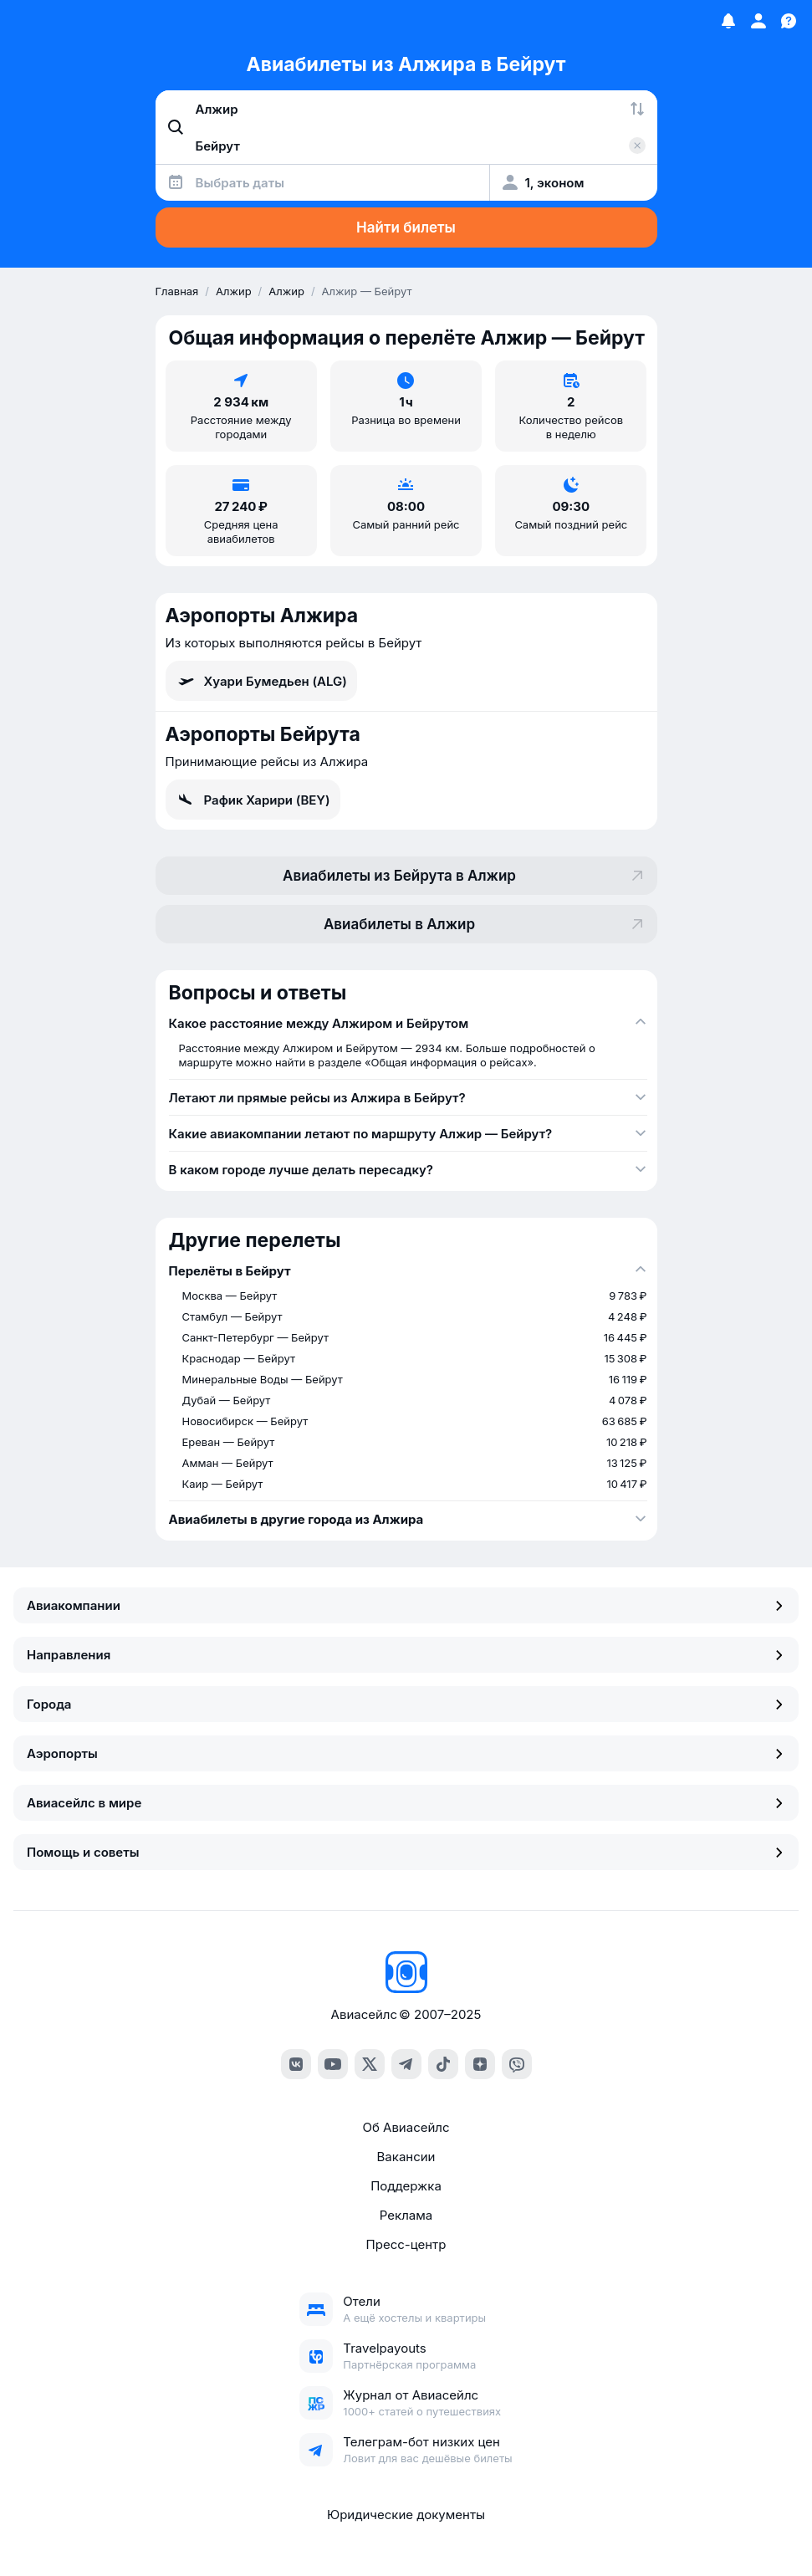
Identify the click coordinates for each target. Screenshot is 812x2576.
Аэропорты (406, 1753)
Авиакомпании (406, 1605)
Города (406, 1704)
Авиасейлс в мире (406, 1803)
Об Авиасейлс (405, 2127)
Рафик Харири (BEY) (253, 800)
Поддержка (406, 2186)
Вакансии (406, 2157)
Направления (406, 1655)
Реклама (406, 2215)
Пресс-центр (406, 2244)
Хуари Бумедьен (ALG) (261, 681)
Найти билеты (406, 227)
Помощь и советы (406, 1852)
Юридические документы (406, 2514)
